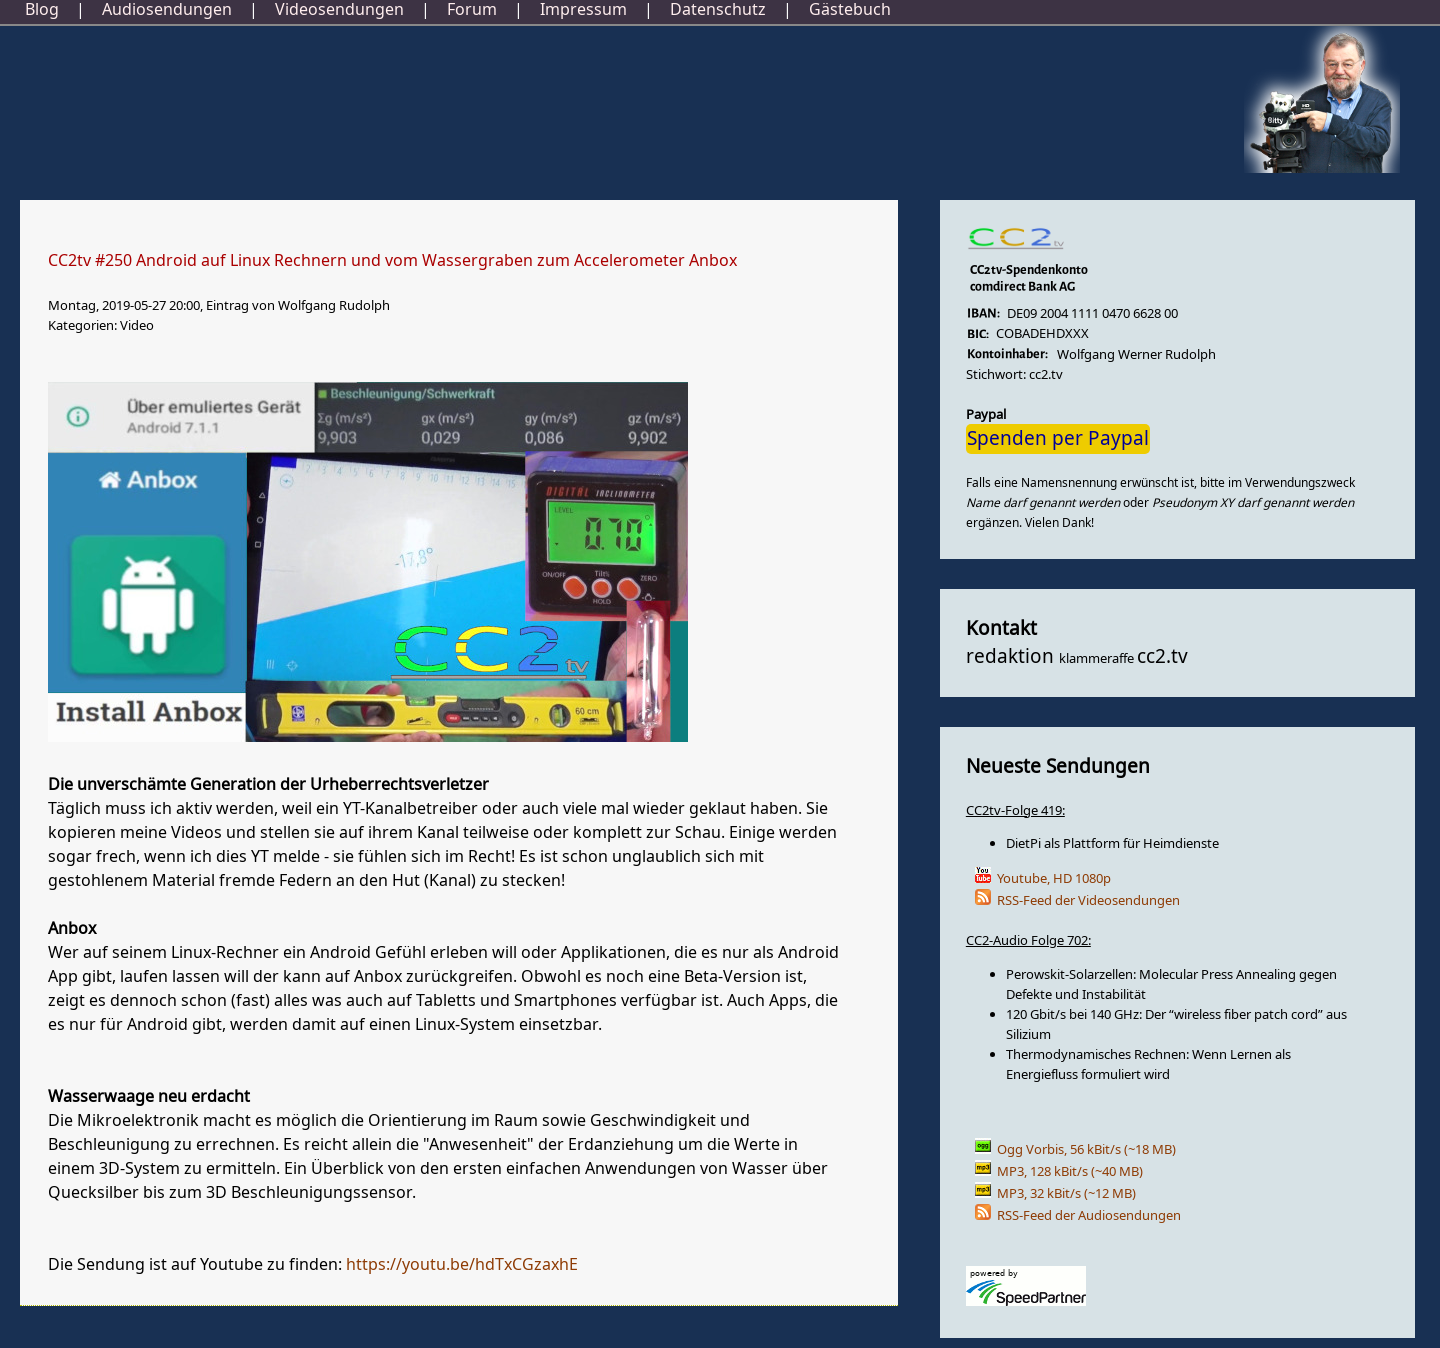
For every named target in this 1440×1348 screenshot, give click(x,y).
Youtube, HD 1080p (1054, 878)
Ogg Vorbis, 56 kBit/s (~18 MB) (1086, 1149)
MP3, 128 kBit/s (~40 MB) (1070, 1171)
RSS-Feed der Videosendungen (1088, 900)
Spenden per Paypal (1058, 439)
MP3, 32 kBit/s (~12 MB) (1066, 1193)
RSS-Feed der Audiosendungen (1089, 1215)
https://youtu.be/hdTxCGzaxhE (462, 1265)
